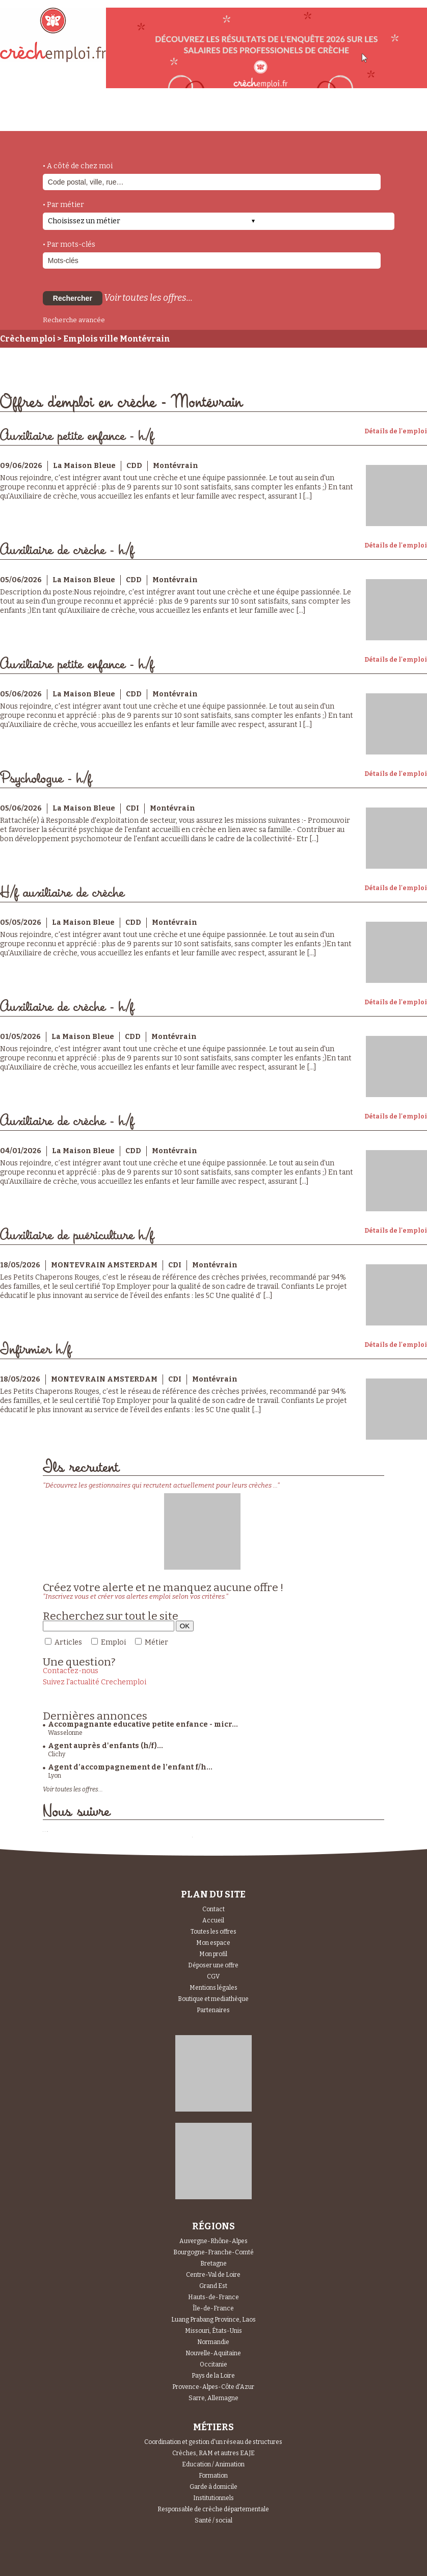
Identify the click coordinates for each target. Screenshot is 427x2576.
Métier (156, 1642)
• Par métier (63, 204)
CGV (213, 1976)
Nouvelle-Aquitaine (213, 2353)
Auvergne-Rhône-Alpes (213, 2241)
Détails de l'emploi (395, 431)
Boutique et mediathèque (213, 1998)
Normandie (213, 2342)
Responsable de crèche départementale (213, 2509)
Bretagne (213, 2263)
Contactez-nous (70, 1671)
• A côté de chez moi (78, 166)
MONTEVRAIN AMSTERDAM (104, 1265)
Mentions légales (213, 1987)
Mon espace (213, 1942)
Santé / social (213, 2520)
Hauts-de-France (213, 2297)
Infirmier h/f (35, 1350)
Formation (213, 2475)
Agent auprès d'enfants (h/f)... (105, 1745)
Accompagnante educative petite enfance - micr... (143, 1724)
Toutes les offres (213, 1931)
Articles (68, 1642)
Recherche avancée (74, 320)
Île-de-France (213, 2308)
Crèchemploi (28, 339)
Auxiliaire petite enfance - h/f (77, 436)
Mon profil (213, 1954)
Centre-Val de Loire (213, 2274)
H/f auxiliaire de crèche (62, 893)
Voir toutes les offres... (148, 297)
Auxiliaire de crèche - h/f (67, 550)
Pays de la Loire (213, 2375)
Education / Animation (213, 2464)
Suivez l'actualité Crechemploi (94, 1682)
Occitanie (213, 2364)
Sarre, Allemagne (213, 2398)
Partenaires (213, 2010)
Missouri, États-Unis (213, 2330)
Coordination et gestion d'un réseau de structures (213, 2441)
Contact (213, 1909)
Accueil (213, 1920)
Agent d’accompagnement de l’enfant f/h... (130, 1767)
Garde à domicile (213, 2486)
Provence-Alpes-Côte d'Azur (213, 2386)
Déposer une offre (213, 1965)
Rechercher (72, 298)
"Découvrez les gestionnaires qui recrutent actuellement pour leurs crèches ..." (161, 1485)
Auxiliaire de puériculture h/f (77, 1235)
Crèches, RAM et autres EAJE (213, 2453)
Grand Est (213, 2285)
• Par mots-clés (69, 244)
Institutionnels (213, 2498)
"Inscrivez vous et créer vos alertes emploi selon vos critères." (135, 1596)
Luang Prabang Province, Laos (213, 2319)
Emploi (113, 1642)
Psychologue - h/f (46, 779)
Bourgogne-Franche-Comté (213, 2252)
